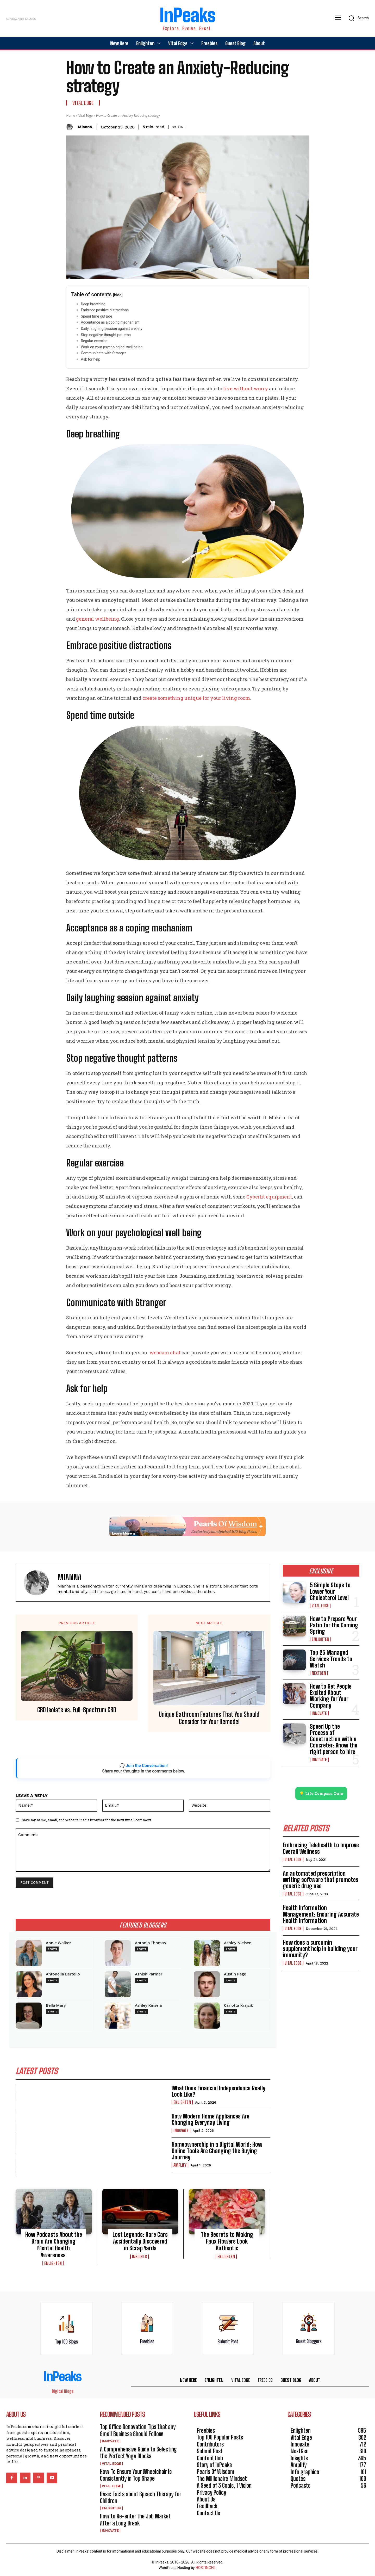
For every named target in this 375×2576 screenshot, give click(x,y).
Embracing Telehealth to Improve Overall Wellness (321, 1848)
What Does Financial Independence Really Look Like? (218, 2091)
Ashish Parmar (148, 1974)
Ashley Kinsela (148, 2005)
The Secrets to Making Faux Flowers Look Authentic (227, 2241)
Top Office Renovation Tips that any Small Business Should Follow (138, 2430)
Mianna (85, 127)
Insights (139, 2256)
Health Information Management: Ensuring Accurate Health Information (321, 1914)
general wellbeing (97, 619)
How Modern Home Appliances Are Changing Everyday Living (210, 2119)
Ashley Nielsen (238, 1942)
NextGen (319, 1673)
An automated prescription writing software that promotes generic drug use (320, 1879)
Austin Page (235, 1974)
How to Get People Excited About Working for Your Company (331, 1696)
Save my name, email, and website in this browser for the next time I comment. (87, 1820)
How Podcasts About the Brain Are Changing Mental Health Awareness (53, 2245)
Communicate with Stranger (103, 353)
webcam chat (164, 1352)
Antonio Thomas (150, 1942)
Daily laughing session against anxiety (111, 328)
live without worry (245, 388)
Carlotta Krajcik (238, 2005)
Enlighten (182, 2102)
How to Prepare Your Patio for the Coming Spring (334, 1625)
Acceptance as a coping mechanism (110, 322)
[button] (357, 18)
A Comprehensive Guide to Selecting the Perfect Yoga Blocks (138, 2453)
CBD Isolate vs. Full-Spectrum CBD (76, 1710)
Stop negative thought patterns (106, 335)
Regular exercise (94, 341)
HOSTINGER (205, 2568)
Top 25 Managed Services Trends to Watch (331, 1659)
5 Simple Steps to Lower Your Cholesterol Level (330, 1591)
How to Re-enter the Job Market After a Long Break (135, 2519)
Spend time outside (96, 316)
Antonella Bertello (63, 1974)
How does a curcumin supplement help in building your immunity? (320, 1949)
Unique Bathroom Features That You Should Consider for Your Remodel (209, 1718)
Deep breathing (93, 304)
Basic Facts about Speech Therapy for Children (140, 2497)
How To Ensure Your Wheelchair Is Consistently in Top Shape (136, 2475)
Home (70, 115)
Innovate (181, 2131)
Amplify (179, 2165)
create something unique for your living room (196, 698)
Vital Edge (82, 103)
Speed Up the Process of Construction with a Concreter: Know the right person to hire (333, 1739)
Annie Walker (58, 1942)
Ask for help (90, 359)
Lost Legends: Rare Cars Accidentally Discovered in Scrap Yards (140, 2241)
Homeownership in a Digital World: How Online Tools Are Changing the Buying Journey (217, 2151)
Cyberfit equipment (269, 1197)
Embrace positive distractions (105, 310)
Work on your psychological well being (111, 347)
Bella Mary (56, 2005)
